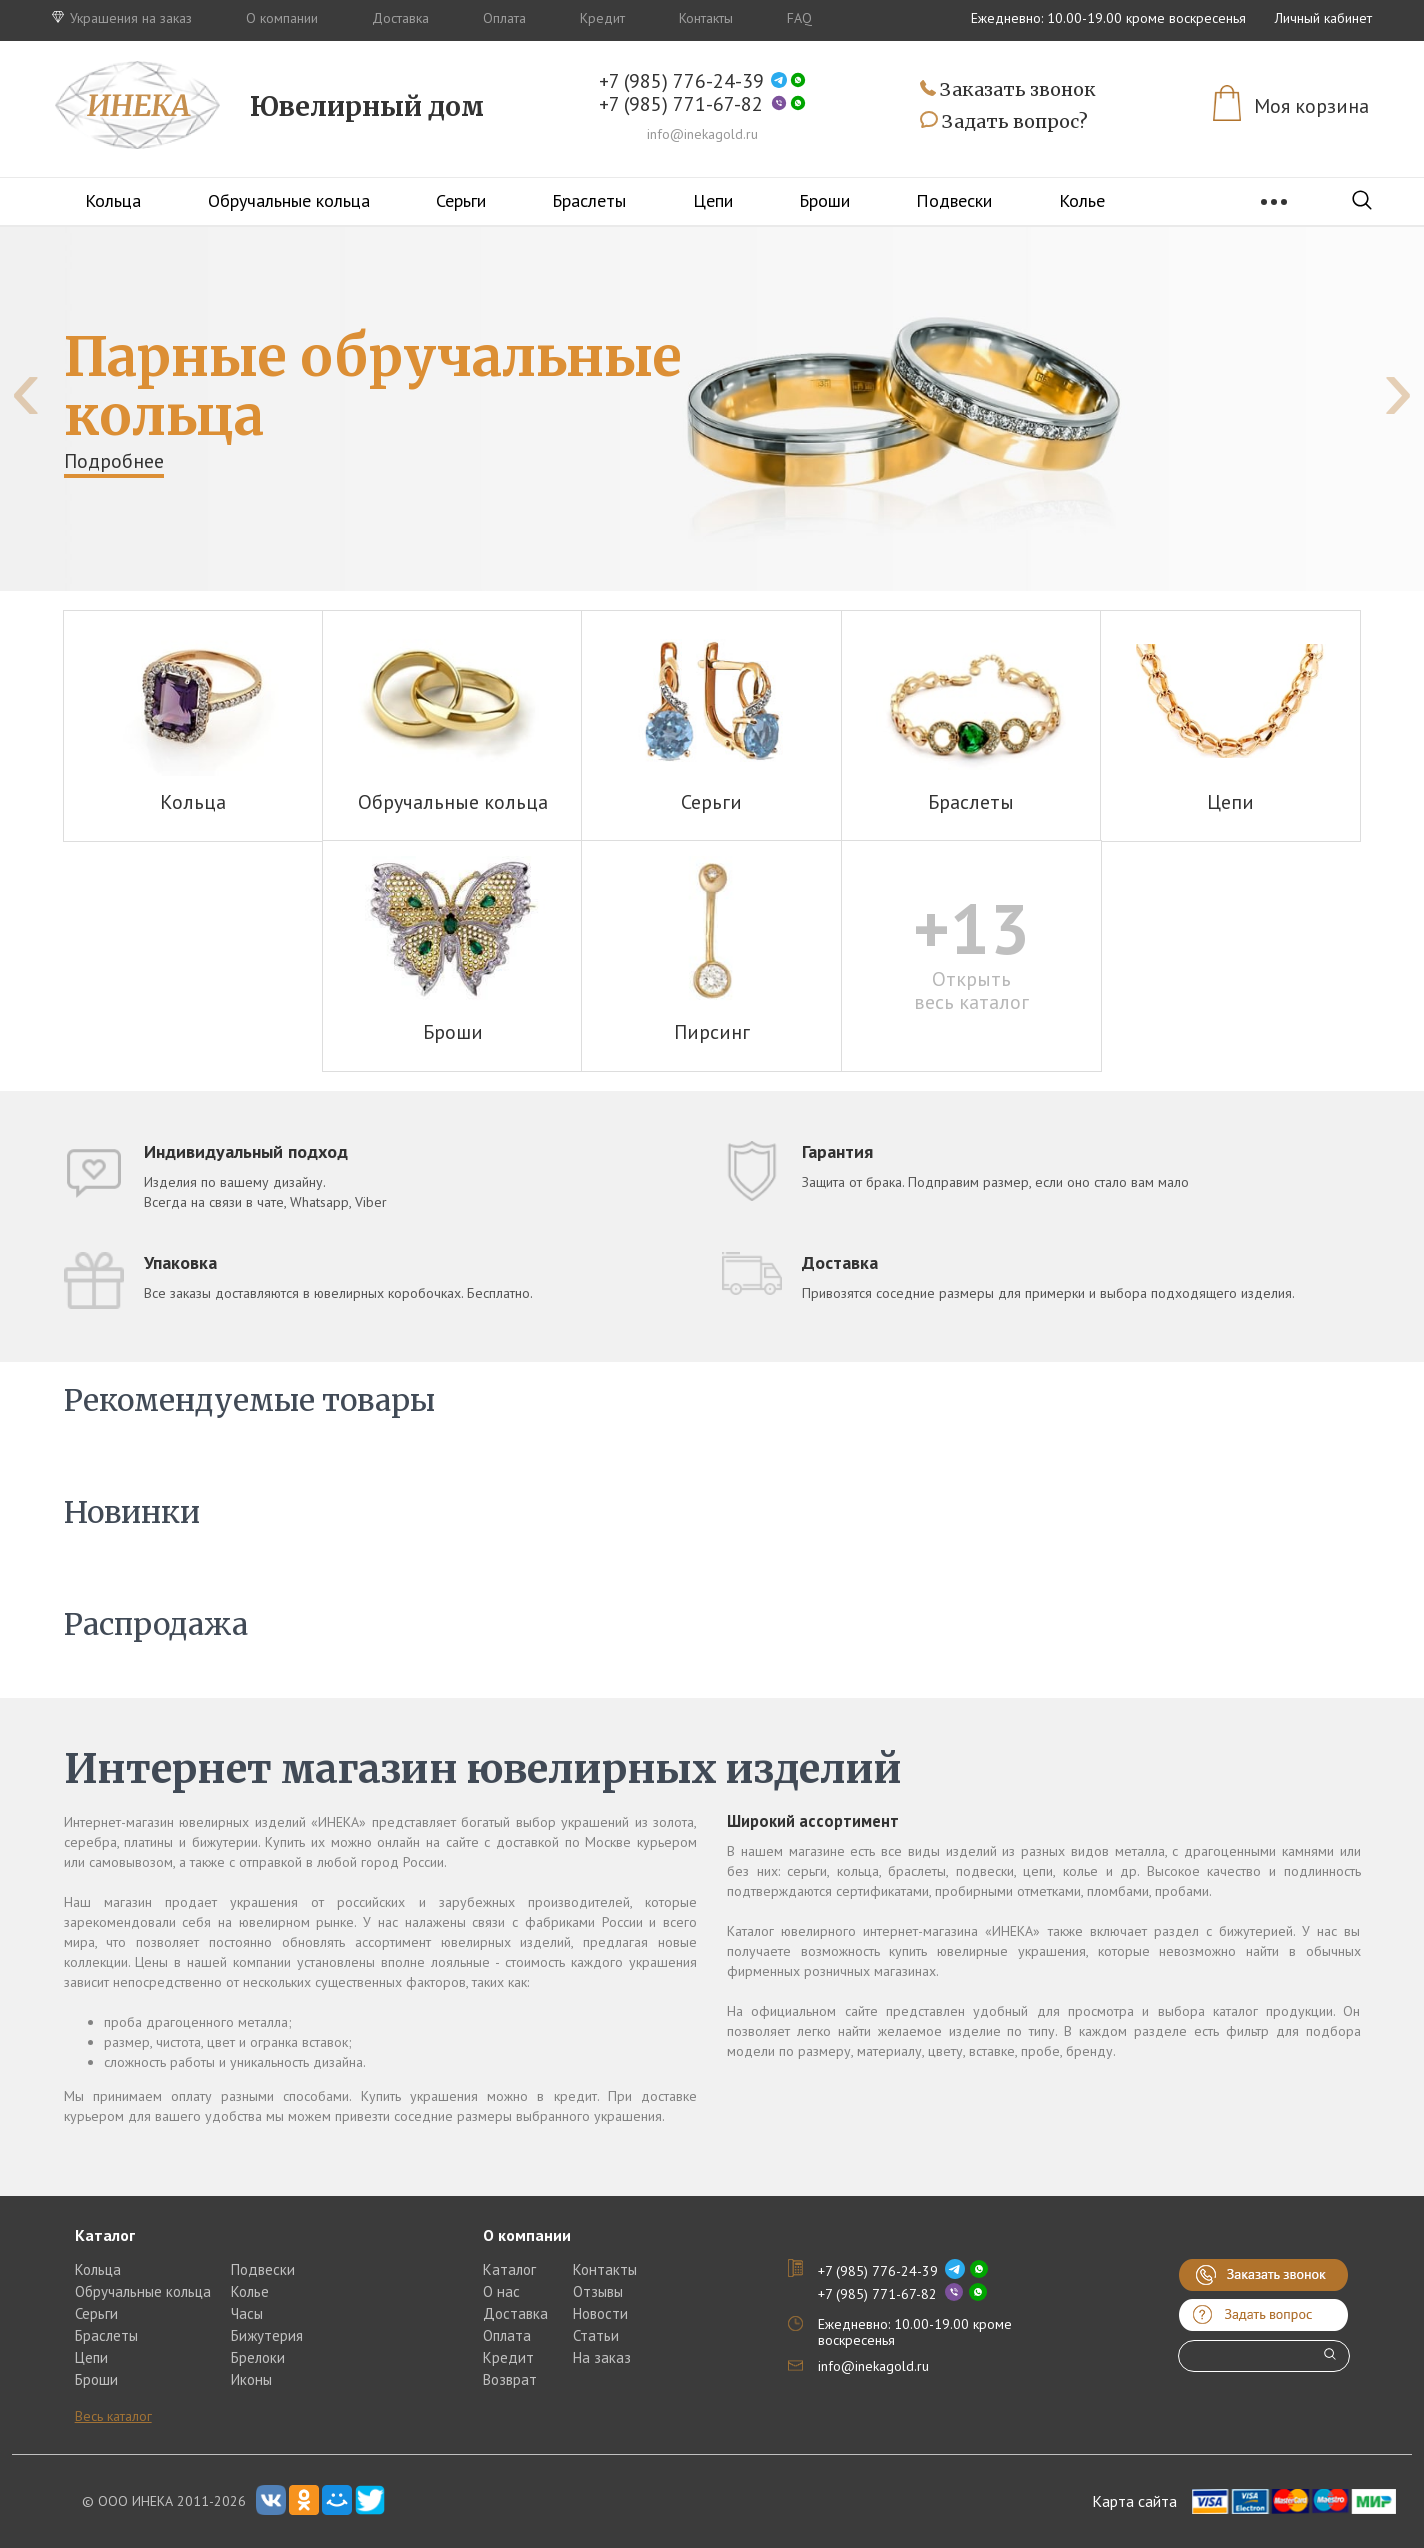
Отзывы (598, 2291)
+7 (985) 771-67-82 (681, 104)
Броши (824, 200)
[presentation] (26, 388)
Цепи (713, 200)
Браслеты (589, 200)
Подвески (954, 200)
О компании (282, 18)
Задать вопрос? (1004, 122)
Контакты (706, 18)
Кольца (113, 200)
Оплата (504, 18)
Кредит (602, 18)
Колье (1082, 200)
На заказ (602, 2357)
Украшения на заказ (122, 18)
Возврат (510, 2379)
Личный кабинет (1323, 18)
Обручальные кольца (289, 200)
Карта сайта (1134, 2501)
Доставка (400, 18)
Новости (600, 2313)
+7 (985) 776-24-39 (681, 81)
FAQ (799, 18)
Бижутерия (267, 2335)
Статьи (596, 2335)
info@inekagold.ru (702, 134)
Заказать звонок (1008, 90)
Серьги (461, 200)
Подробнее (114, 461)
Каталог (509, 2269)
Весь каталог (113, 2416)
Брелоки (258, 2357)
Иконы (251, 2379)
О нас (501, 2291)
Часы (247, 2313)
